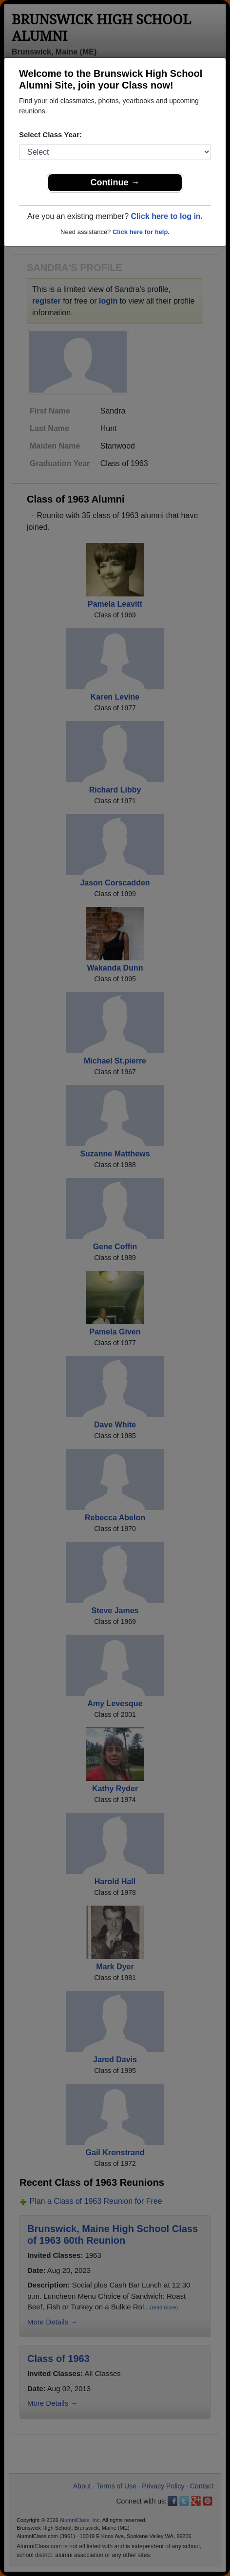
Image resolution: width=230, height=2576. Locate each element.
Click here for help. (141, 231)
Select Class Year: (50, 134)
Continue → (115, 182)
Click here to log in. (167, 216)
